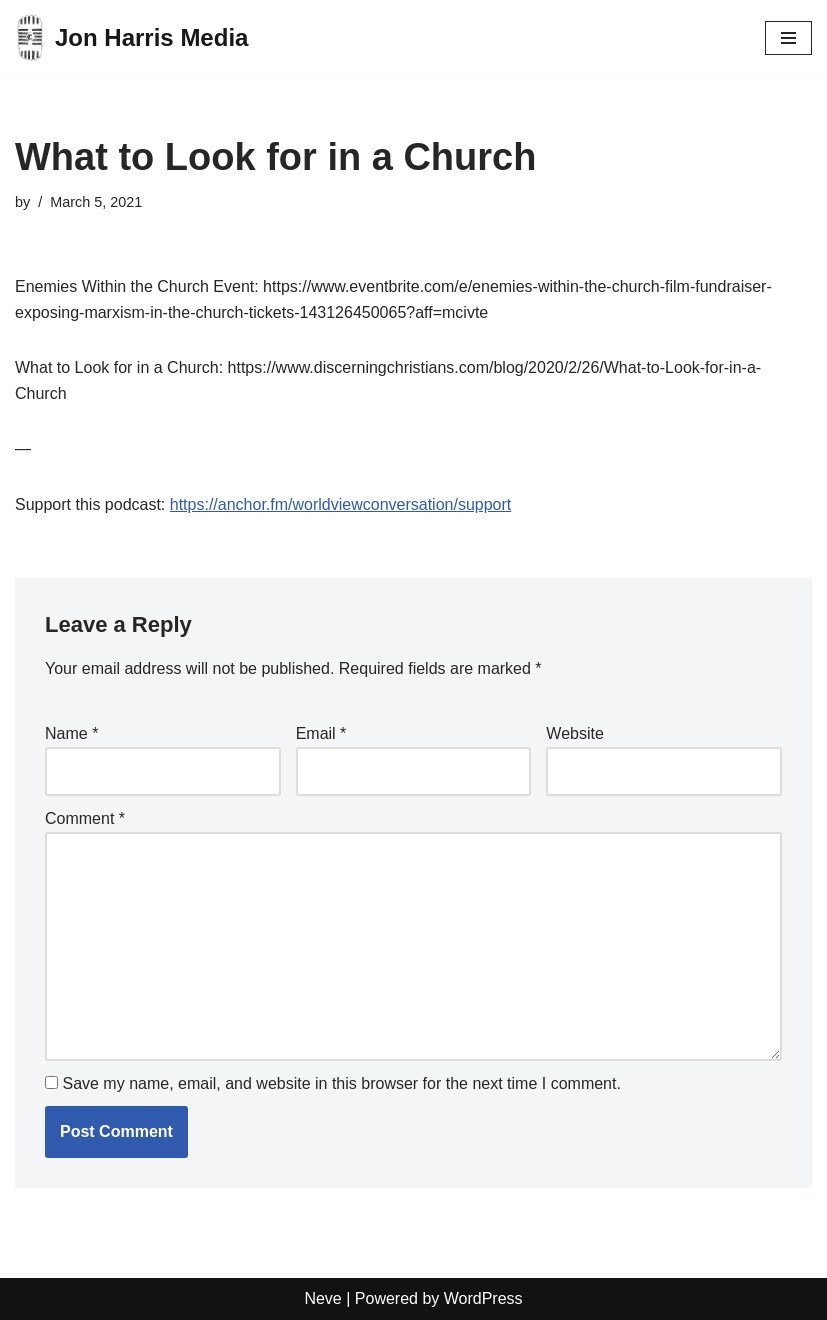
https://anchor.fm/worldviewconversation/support (341, 504)
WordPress (483, 1298)
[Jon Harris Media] (131, 37)
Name (71, 733)
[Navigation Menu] (788, 38)
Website (575, 733)
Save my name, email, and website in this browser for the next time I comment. (341, 1083)
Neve (322, 1298)
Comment (85, 818)
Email (321, 733)
